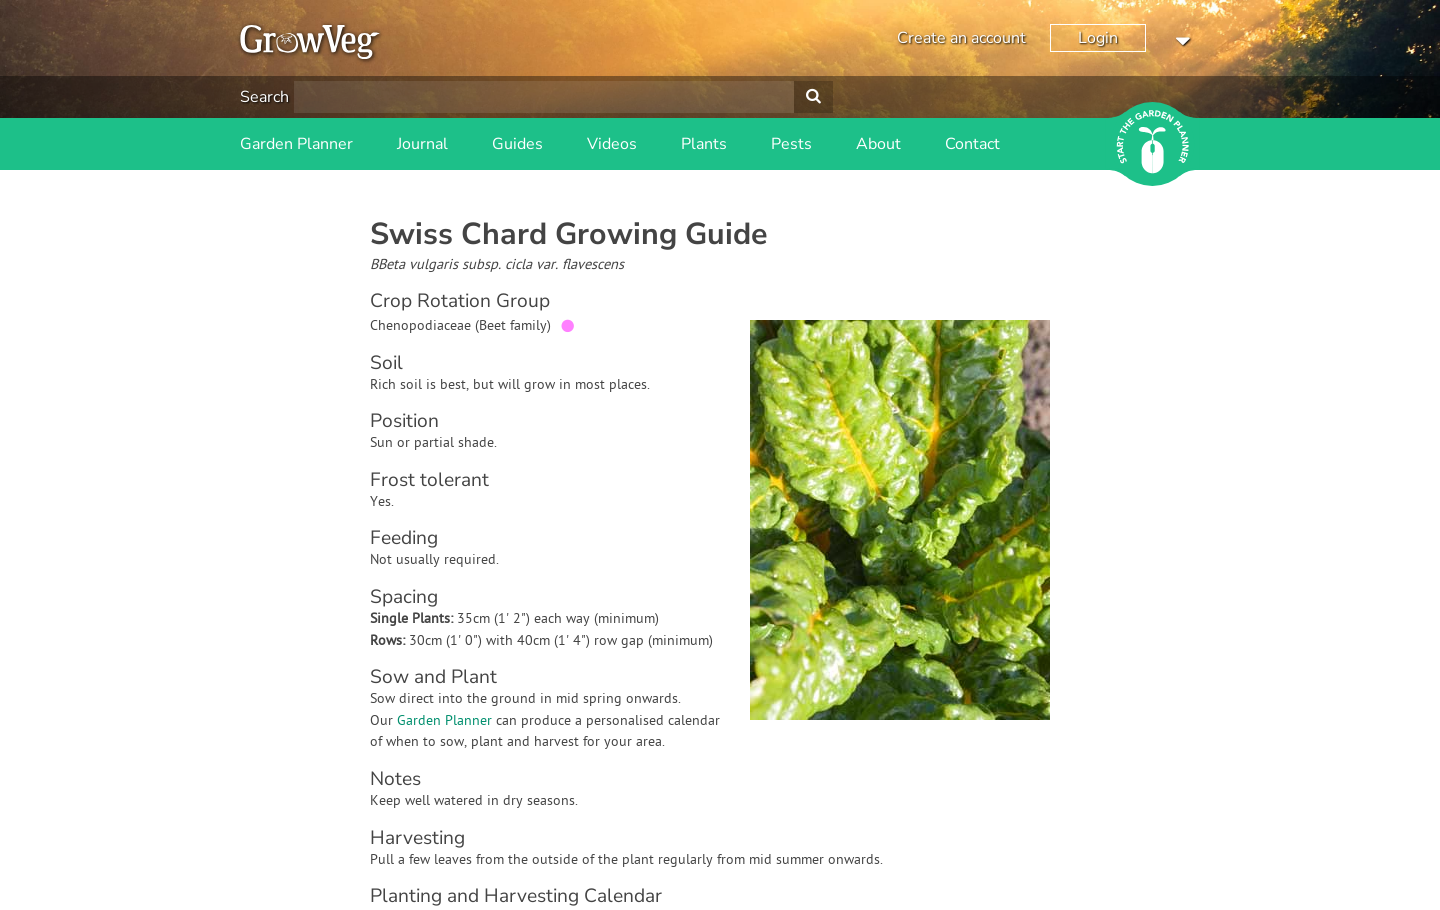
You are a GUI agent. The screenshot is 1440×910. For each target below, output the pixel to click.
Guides (517, 144)
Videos (612, 144)
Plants (704, 144)
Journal (422, 144)
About (878, 144)
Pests (791, 144)
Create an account (961, 38)
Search (264, 97)
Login (1098, 38)
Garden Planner (296, 144)
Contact (972, 144)
